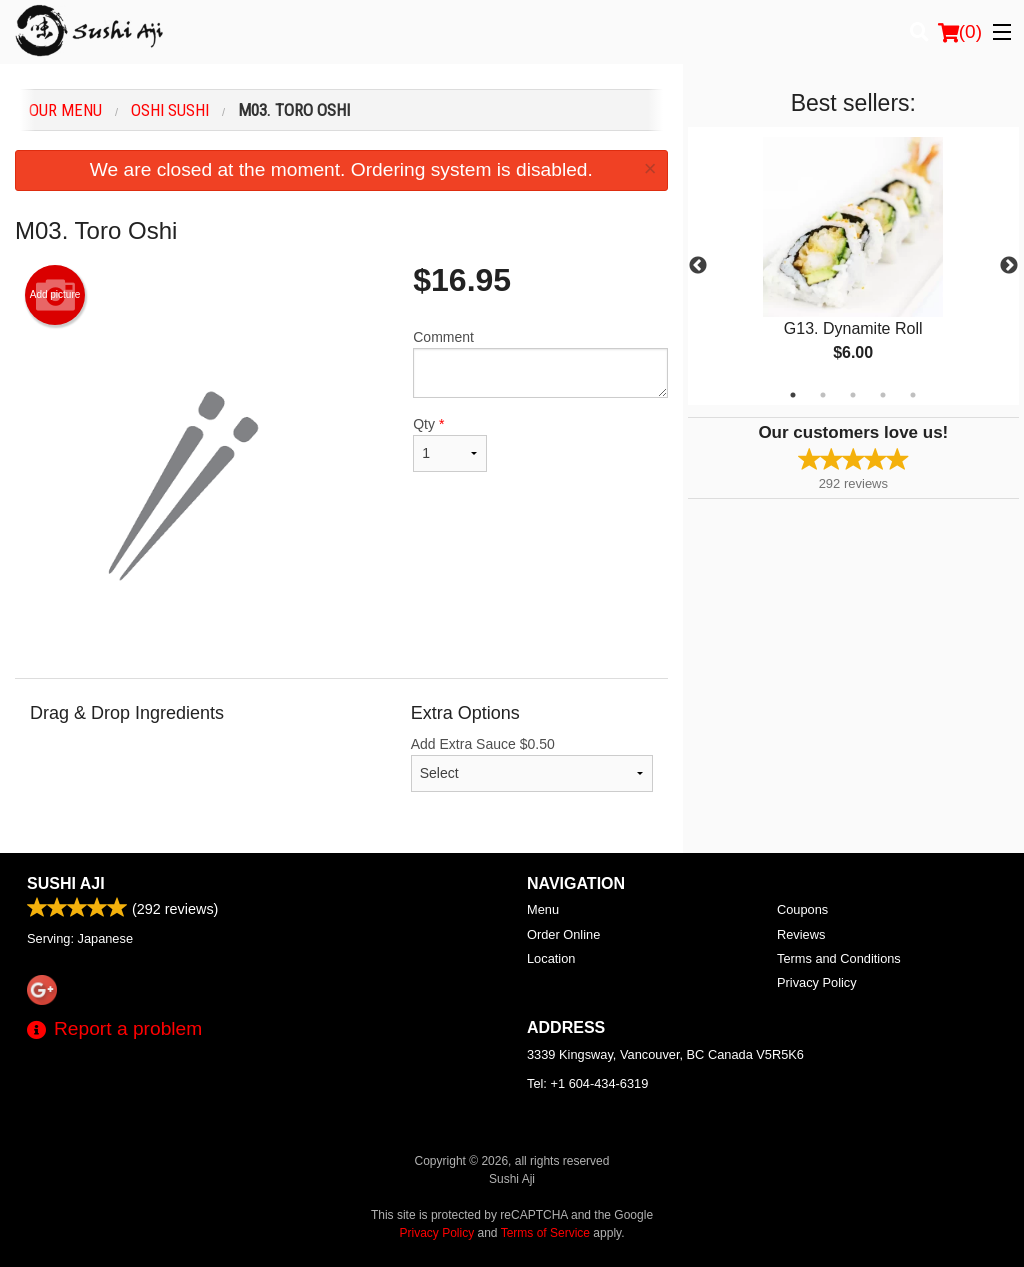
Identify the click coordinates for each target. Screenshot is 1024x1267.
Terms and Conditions (839, 958)
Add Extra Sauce (532, 764)
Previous (698, 266)
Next (1009, 266)
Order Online (563, 934)
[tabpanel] (853, 266)
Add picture (55, 295)
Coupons (802, 909)
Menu (543, 909)
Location (551, 958)
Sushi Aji (66, 883)
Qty (450, 444)
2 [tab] (823, 395)
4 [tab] (883, 395)
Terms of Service (545, 1233)
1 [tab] (793, 395)
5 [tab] (913, 395)
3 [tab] (853, 395)
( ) (960, 32)
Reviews (801, 934)
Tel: (587, 1083)
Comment (540, 363)
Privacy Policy (817, 982)
